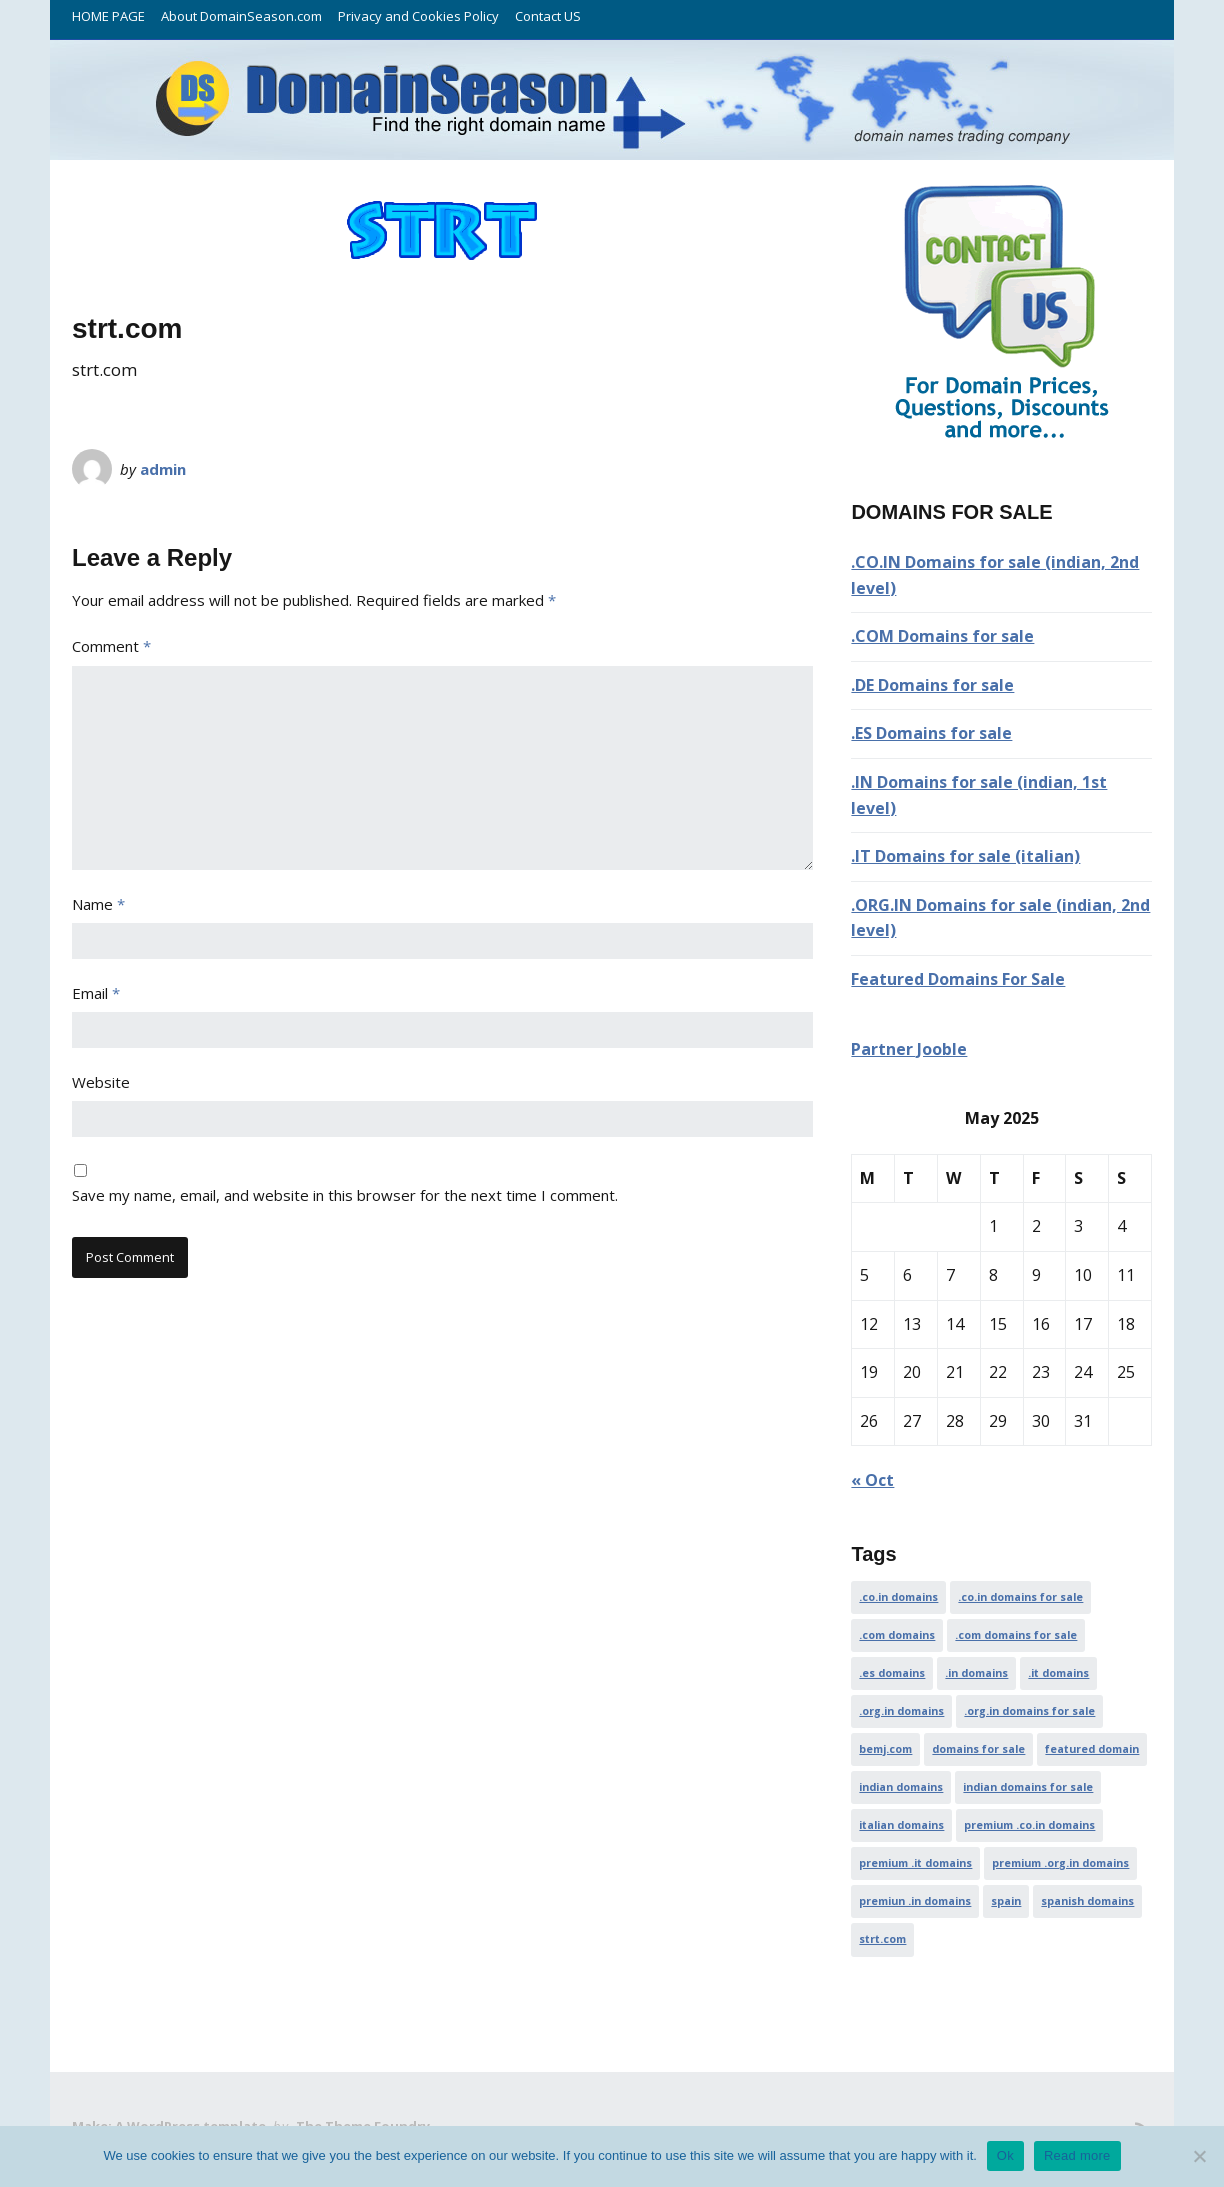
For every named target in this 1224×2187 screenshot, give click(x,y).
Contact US (548, 16)
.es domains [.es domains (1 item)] (892, 1673)
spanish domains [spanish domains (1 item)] (1087, 1901)
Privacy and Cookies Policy (418, 16)
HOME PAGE (108, 16)
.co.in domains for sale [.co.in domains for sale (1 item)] (1020, 1597)
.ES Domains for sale (931, 733)
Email (96, 993)
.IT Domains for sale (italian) (965, 856)
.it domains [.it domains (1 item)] (1058, 1673)
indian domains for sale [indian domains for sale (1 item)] (1028, 1787)
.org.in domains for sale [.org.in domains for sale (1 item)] (1029, 1711)
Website (101, 1082)
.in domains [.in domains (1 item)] (976, 1673)
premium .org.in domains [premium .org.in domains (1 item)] (1060, 1863)
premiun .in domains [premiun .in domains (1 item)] (915, 1901)
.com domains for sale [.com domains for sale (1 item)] (1016, 1635)
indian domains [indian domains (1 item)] (901, 1787)
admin (163, 469)
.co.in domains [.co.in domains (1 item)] (898, 1597)
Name (98, 904)
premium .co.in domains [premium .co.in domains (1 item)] (1029, 1825)
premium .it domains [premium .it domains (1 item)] (915, 1863)
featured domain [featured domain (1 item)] (1092, 1749)
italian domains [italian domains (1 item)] (901, 1825)
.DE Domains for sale (932, 685)
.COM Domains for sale (942, 636)
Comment (111, 646)
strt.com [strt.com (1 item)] (882, 1939)
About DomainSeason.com (241, 16)
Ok (1005, 2155)
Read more (1077, 2155)
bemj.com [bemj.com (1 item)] (885, 1749)
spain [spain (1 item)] (1006, 1901)
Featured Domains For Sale (958, 979)
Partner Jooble (909, 1049)
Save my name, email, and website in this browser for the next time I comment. (345, 1195)
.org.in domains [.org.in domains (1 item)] (901, 1711)
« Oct (872, 1480)
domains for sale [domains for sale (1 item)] (978, 1749)
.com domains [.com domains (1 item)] (897, 1635)
